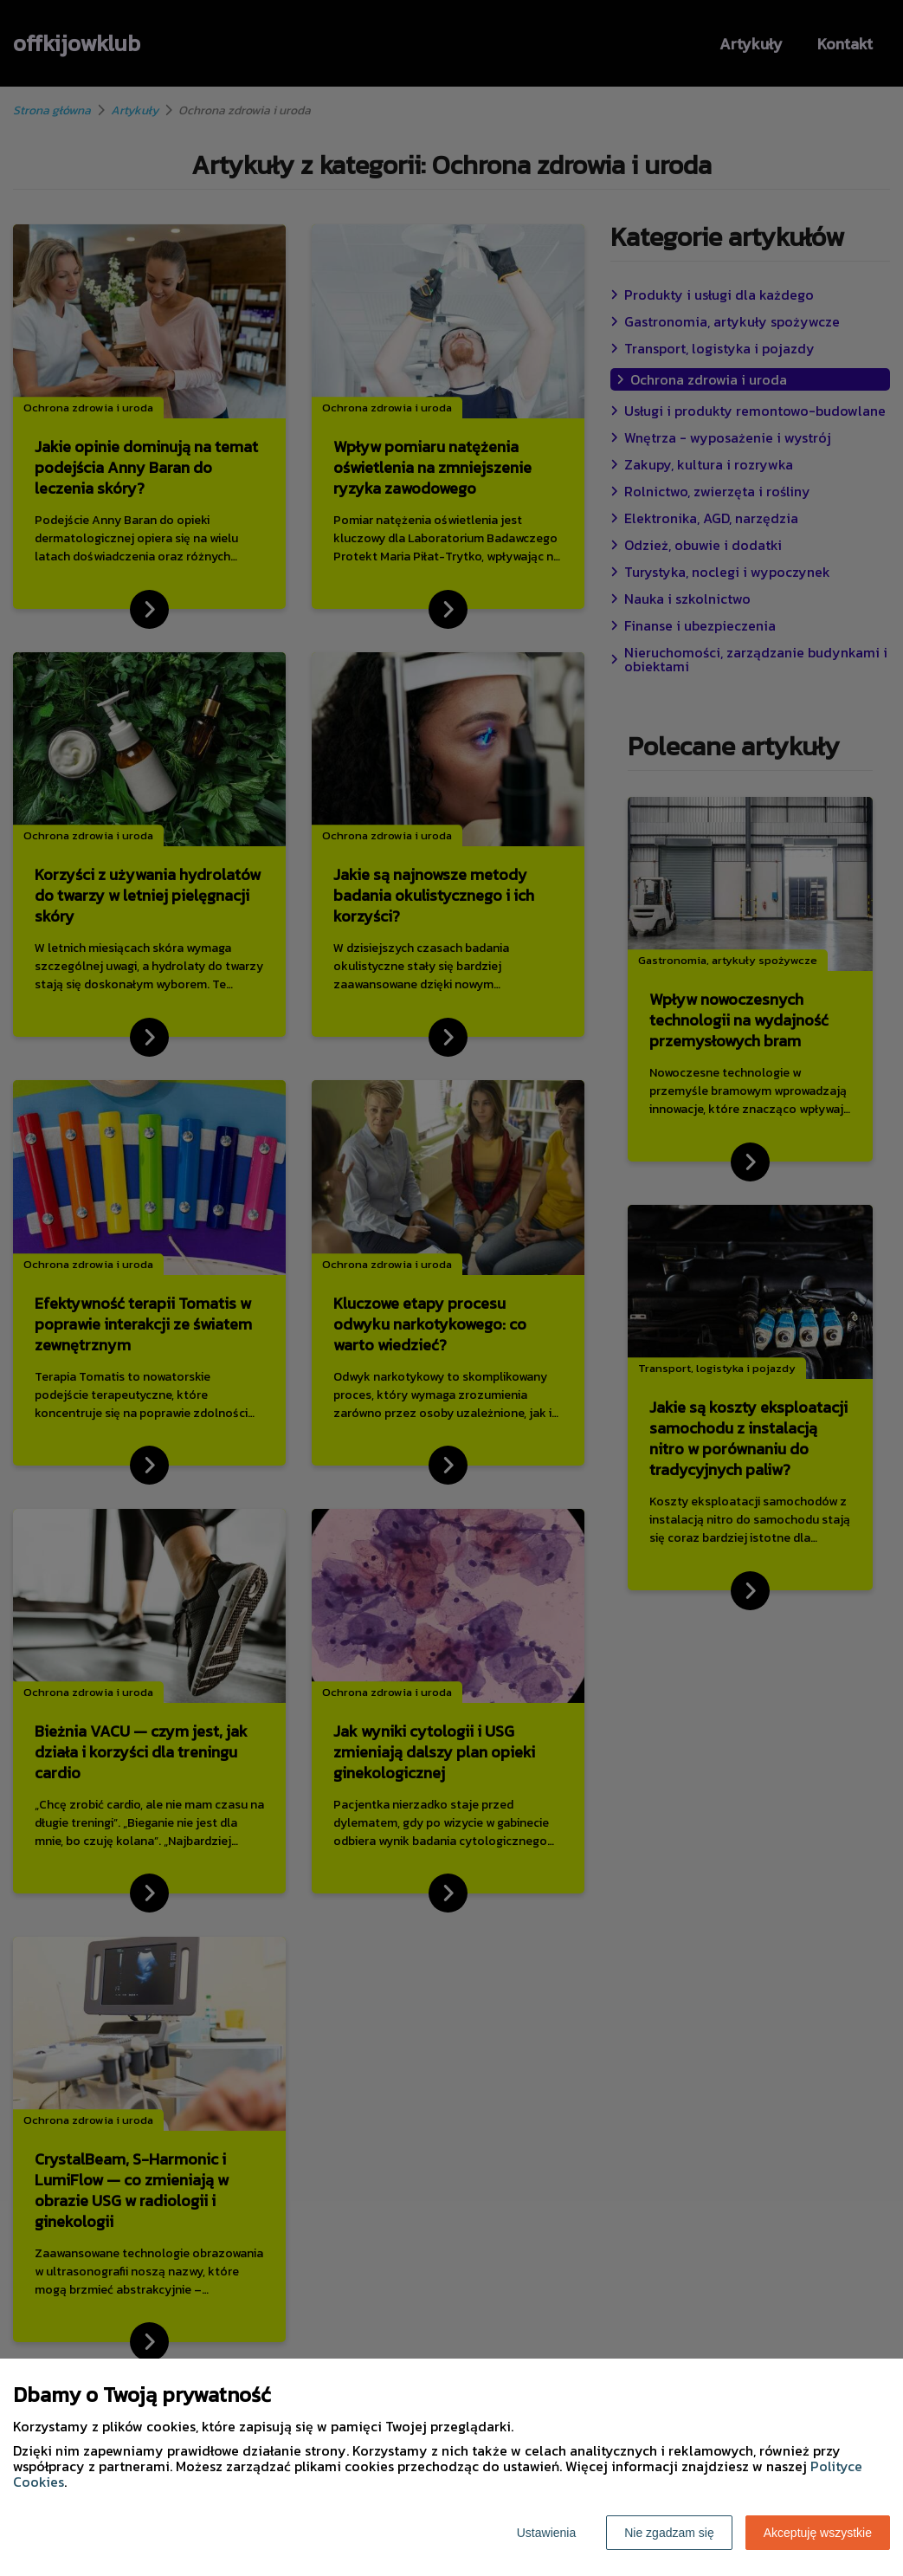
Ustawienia (546, 2533)
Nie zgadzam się (669, 2533)
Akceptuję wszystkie (818, 2533)
